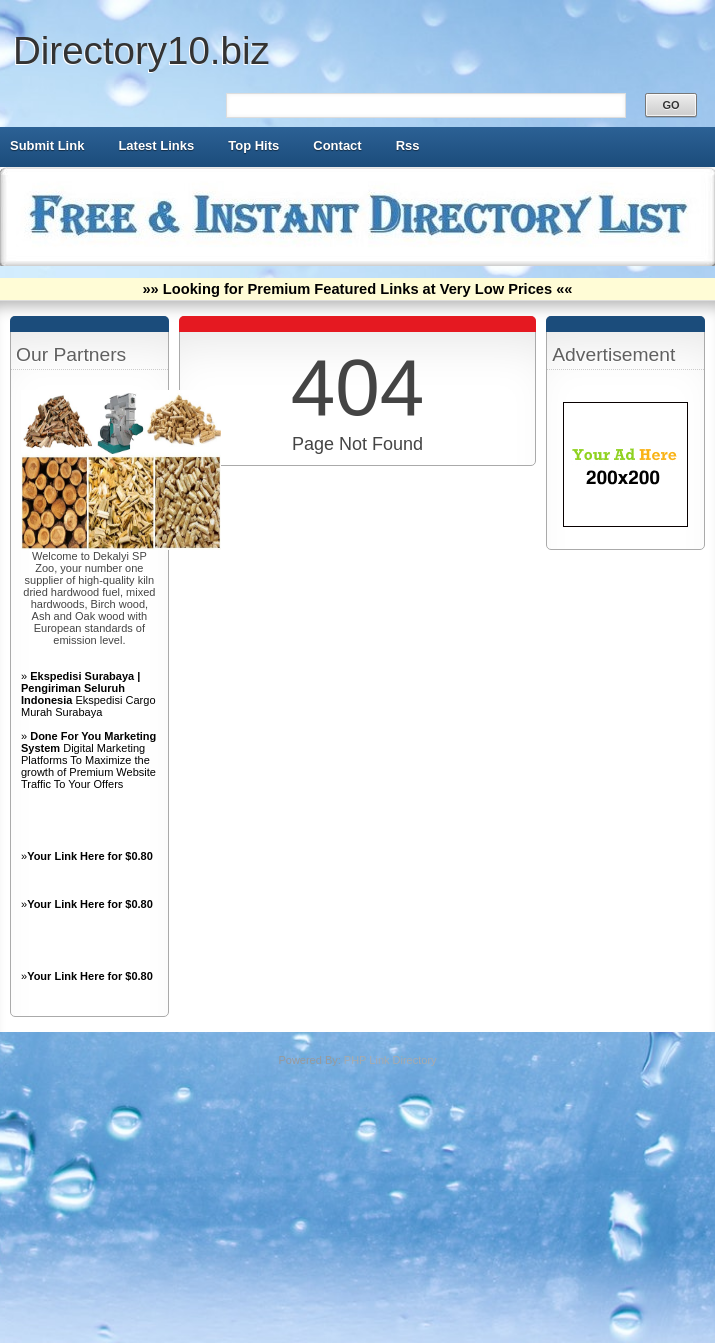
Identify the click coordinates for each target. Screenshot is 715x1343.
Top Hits (253, 145)
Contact (337, 145)
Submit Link (47, 145)
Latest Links (156, 145)
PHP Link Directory (390, 1060)
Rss (408, 145)
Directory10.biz (141, 50)
